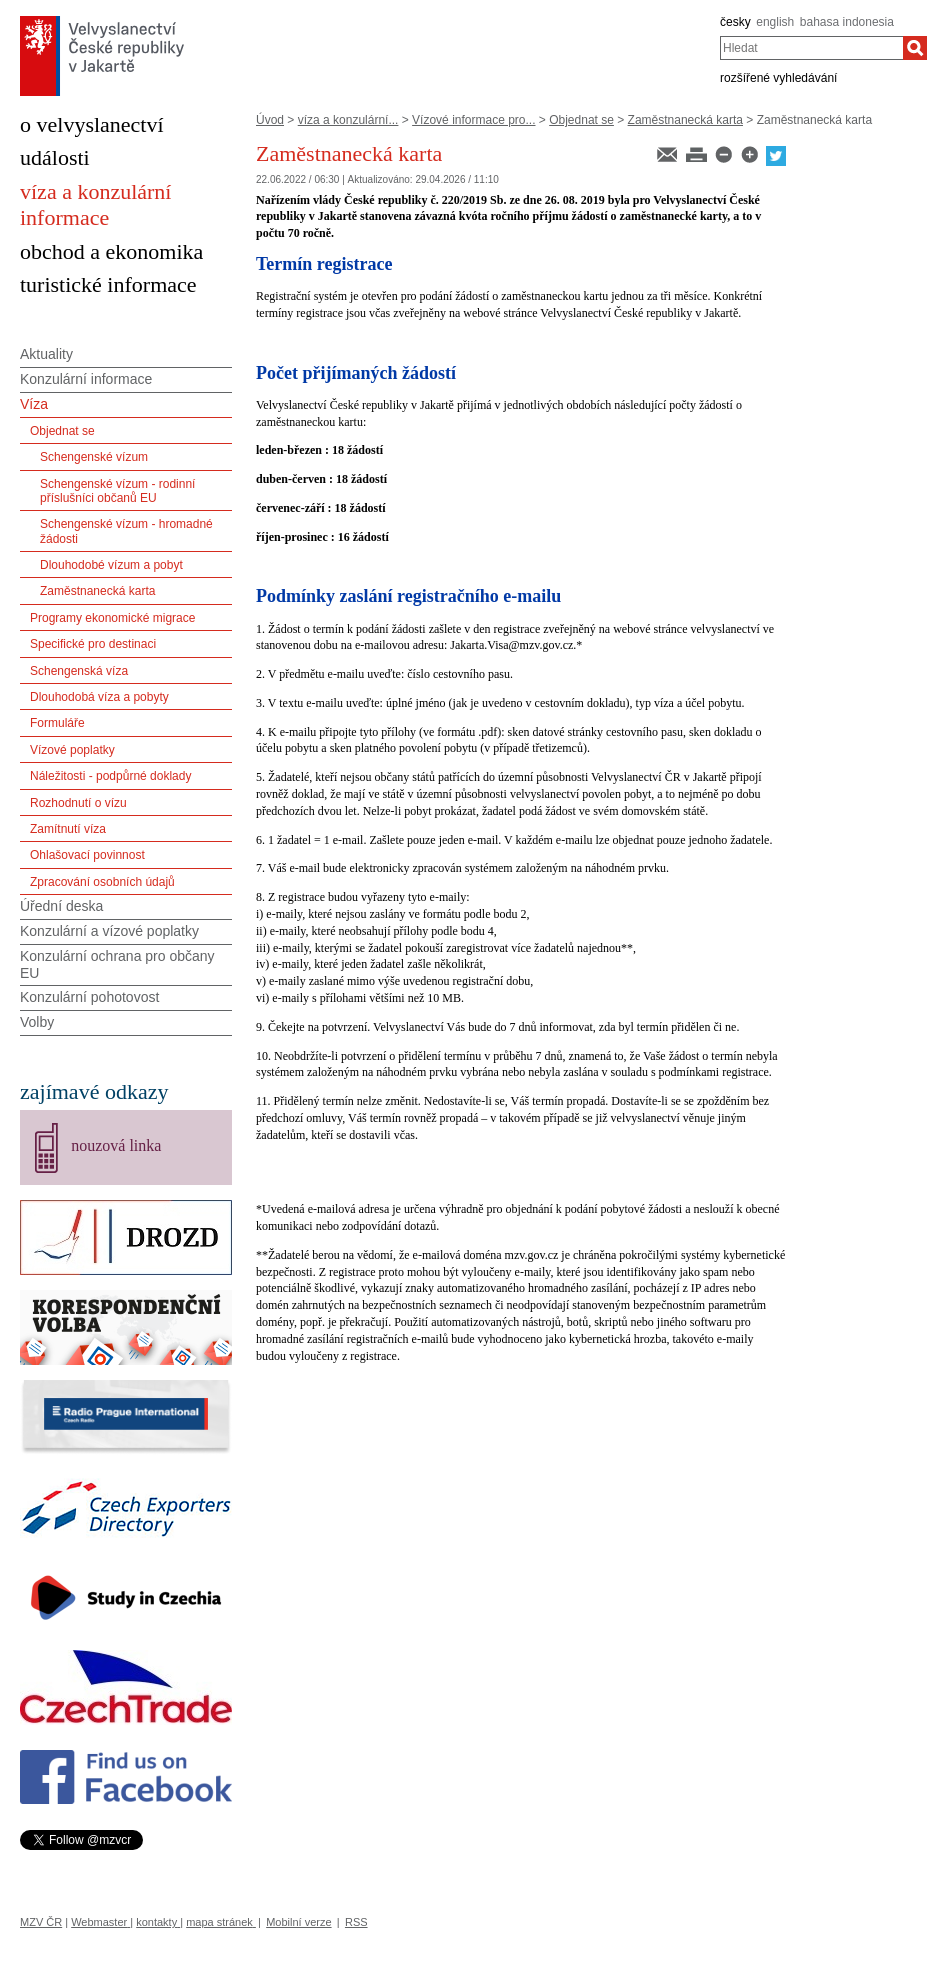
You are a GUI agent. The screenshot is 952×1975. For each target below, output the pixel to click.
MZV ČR (41, 1922)
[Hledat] (915, 48)
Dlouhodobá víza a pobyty (99, 697)
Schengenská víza (79, 671)
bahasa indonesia (847, 22)
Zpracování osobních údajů (102, 882)
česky (735, 22)
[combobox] (811, 48)
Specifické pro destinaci (93, 644)
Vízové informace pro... (473, 120)
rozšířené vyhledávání (778, 78)
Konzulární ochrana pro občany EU (117, 964)
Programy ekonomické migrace (112, 618)
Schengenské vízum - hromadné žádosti (126, 531)
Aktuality (46, 354)
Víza (34, 404)
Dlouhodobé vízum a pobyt (111, 565)
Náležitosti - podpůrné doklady (110, 776)
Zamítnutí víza (68, 829)
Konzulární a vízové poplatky (109, 931)
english (775, 22)
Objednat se (581, 120)
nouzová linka (116, 1145)
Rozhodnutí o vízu (78, 803)
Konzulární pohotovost (89, 997)
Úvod (270, 120)
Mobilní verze (298, 1922)
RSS (356, 1922)
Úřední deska (61, 906)
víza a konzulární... (348, 120)
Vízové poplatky (72, 750)
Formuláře (57, 723)
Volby (37, 1022)
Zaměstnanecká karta (685, 120)
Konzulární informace (86, 379)
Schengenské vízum (94, 457)
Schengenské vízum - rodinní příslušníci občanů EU (117, 491)
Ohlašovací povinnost (87, 855)
